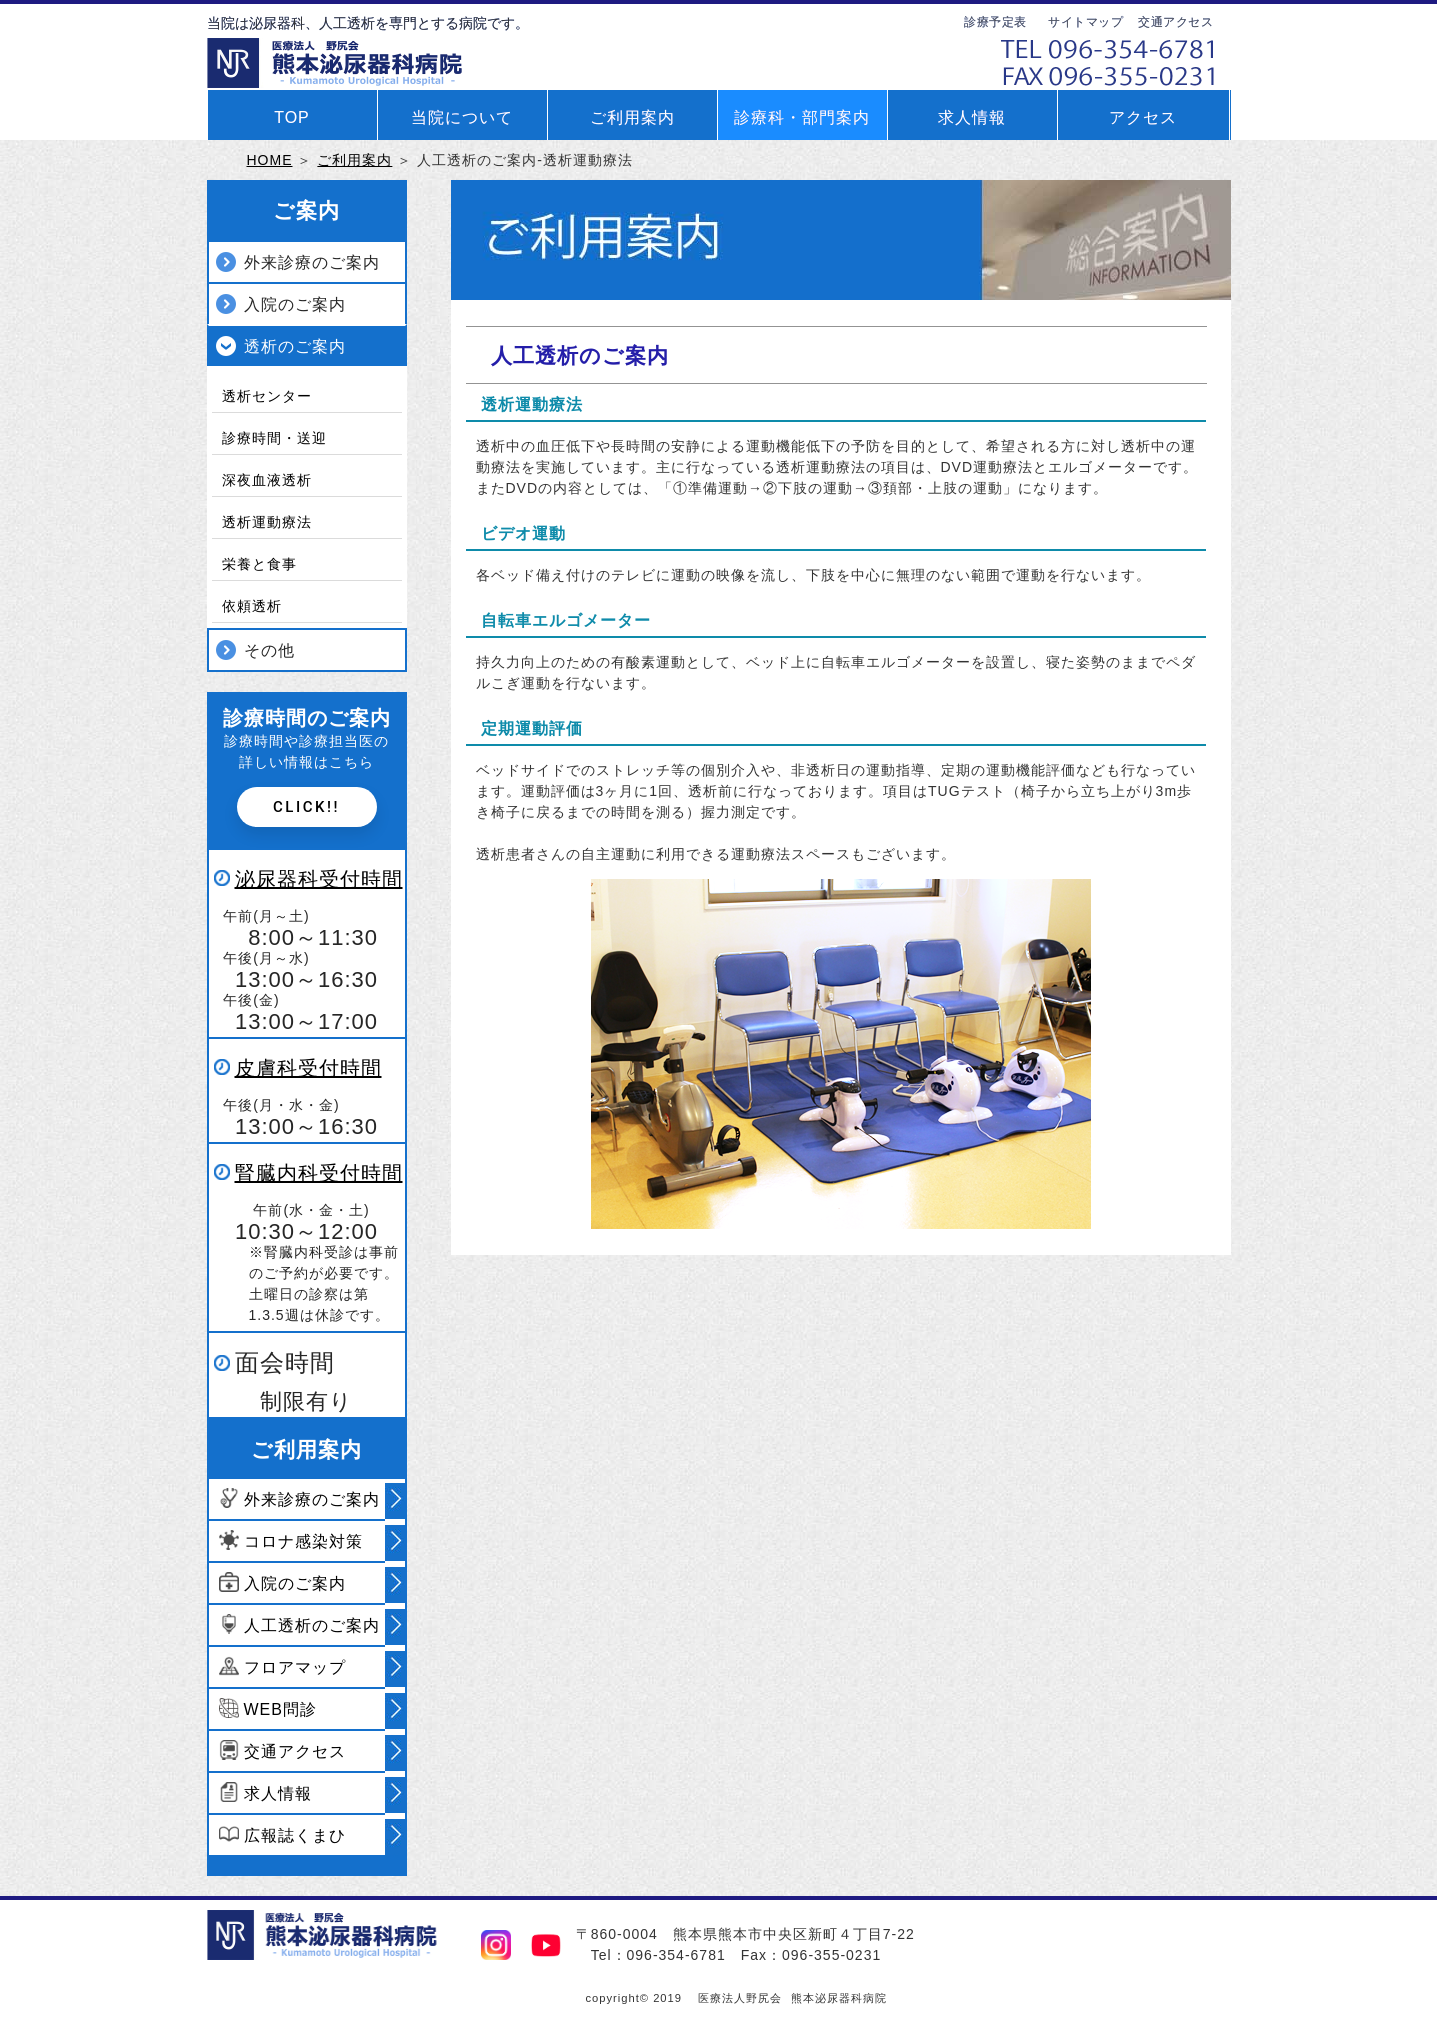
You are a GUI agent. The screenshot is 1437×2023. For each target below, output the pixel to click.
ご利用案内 (354, 160)
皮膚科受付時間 (308, 1068)
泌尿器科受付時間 (319, 879)
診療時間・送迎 (274, 438)
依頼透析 (252, 606)
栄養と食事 (259, 564)
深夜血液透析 (267, 480)
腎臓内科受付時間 (319, 1173)
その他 (269, 650)
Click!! (306, 807)
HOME (270, 160)
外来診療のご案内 (312, 262)
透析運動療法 (267, 522)
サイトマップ (1085, 22)
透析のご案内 (295, 346)
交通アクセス (1175, 22)
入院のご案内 (295, 304)
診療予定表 (995, 22)
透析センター (267, 396)
